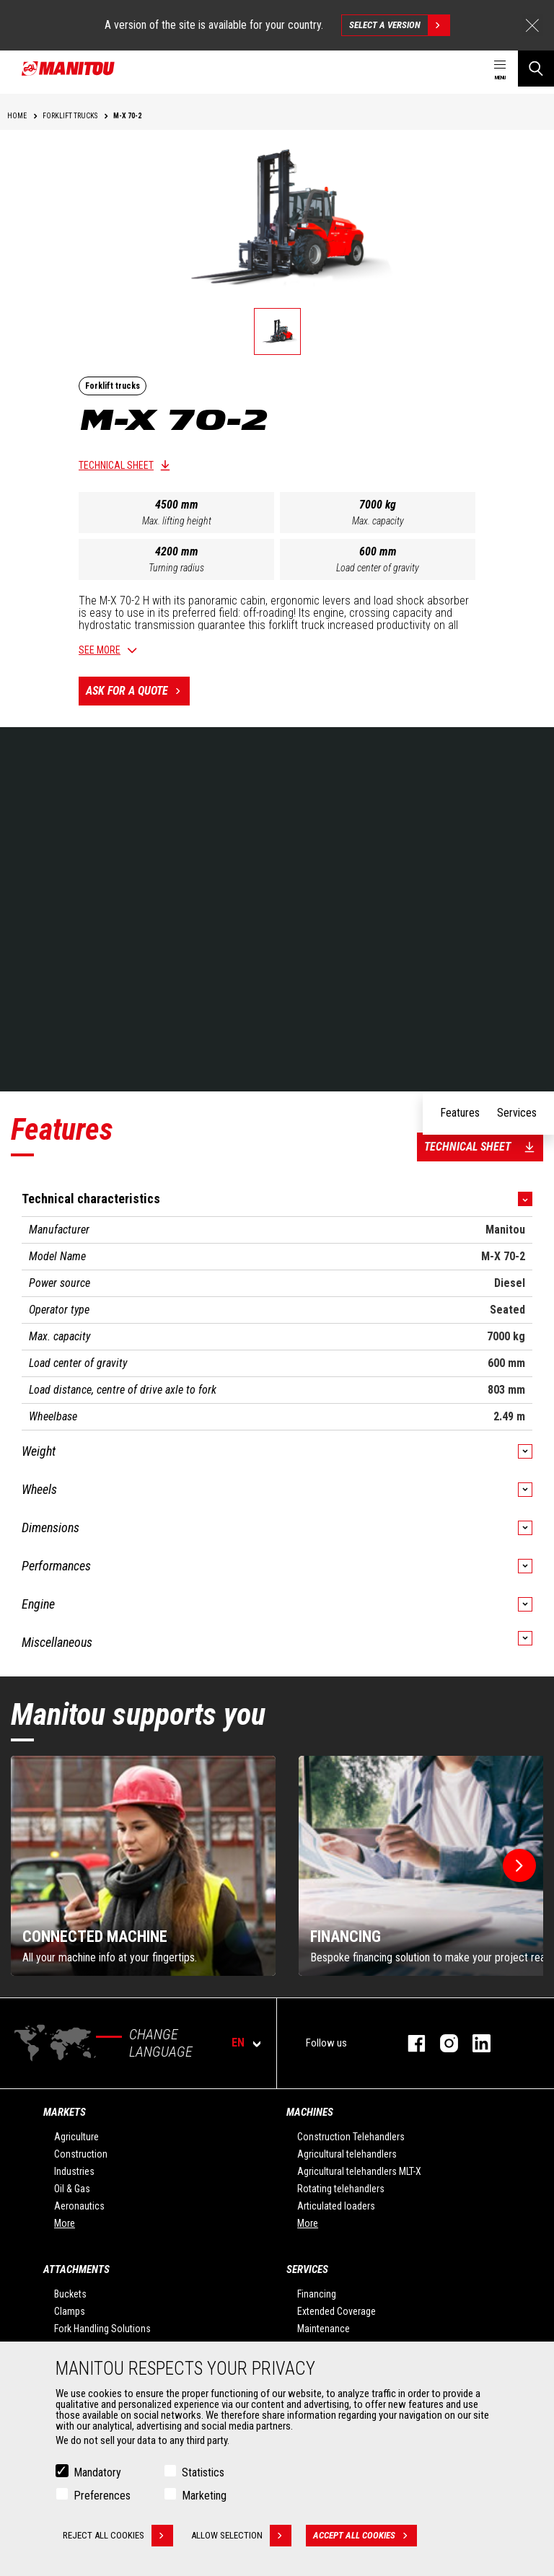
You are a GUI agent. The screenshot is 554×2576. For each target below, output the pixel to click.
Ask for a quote (138, 691)
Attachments (76, 2269)
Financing (316, 2294)
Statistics (203, 2472)
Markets (64, 2112)
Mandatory (97, 2472)
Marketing (204, 2495)
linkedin (474, 2043)
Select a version (399, 25)
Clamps (69, 2311)
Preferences (102, 2495)
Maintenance (323, 2328)
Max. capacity (378, 521)
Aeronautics (79, 2206)
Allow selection (241, 2535)
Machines (309, 2112)
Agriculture (76, 2136)
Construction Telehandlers (351, 2136)
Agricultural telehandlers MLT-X (359, 2171)
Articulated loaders (336, 2206)
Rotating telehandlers (340, 2188)
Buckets (70, 2294)
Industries (74, 2171)
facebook (409, 2043)
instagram (442, 2043)
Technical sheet (116, 465)
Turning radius (176, 568)
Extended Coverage (336, 2311)
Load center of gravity (377, 568)
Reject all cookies (118, 2535)
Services (307, 2269)
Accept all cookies (365, 2535)
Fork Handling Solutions (102, 2328)
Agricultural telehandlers (347, 2154)
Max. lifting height (176, 521)
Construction (80, 2154)
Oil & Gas (72, 2188)
